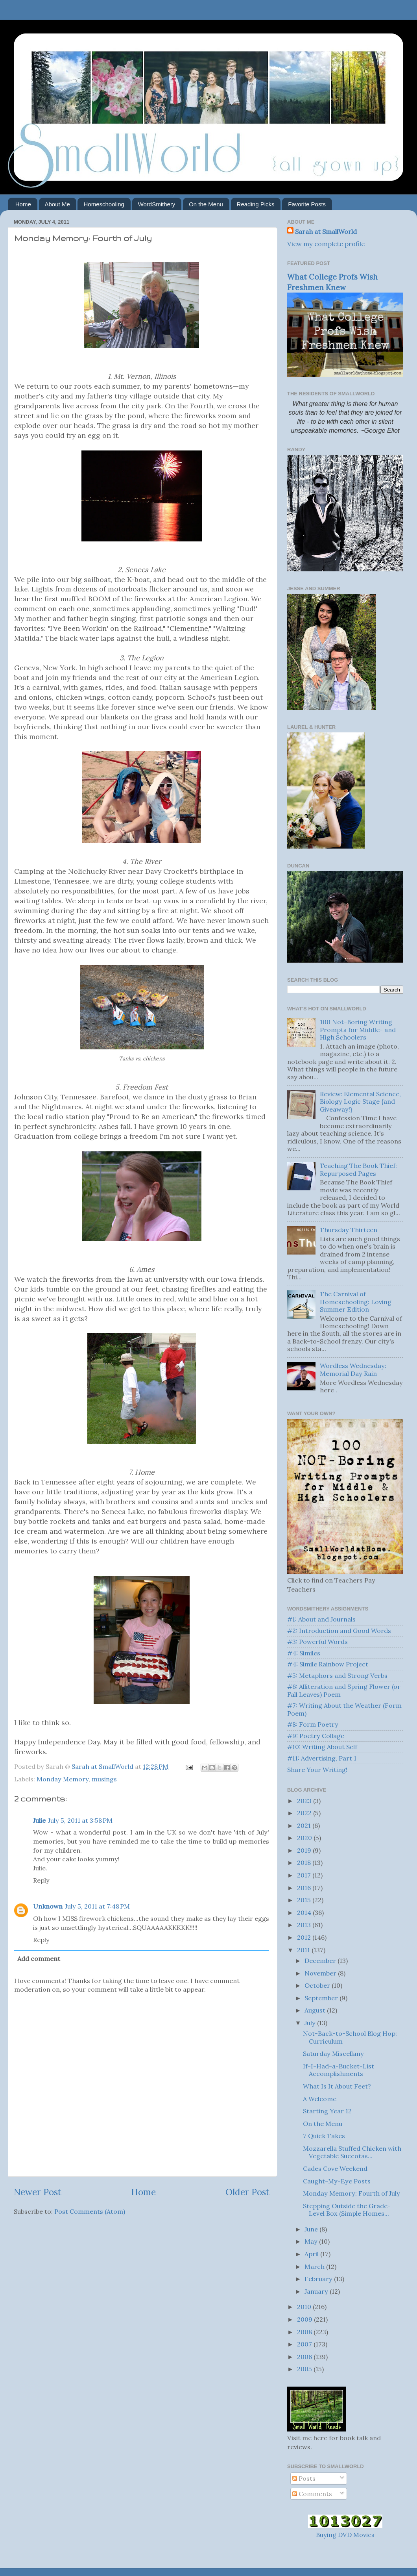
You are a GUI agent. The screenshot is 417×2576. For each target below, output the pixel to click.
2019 (305, 1850)
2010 (305, 2307)
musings (104, 1779)
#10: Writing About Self (322, 1747)
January (317, 2291)
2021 (304, 1825)
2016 (304, 1888)
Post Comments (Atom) (89, 2211)
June (311, 2229)
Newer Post (37, 2192)
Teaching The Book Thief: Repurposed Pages (358, 1169)
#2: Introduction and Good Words (339, 1631)
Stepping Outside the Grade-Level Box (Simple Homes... (347, 2209)
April (312, 2254)
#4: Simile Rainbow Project (327, 1664)
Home (23, 204)
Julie (39, 1820)
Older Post (247, 2192)
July (310, 2023)
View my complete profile (326, 244)
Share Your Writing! (317, 1770)
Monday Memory (63, 1779)
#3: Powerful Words (317, 1642)
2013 (304, 1925)
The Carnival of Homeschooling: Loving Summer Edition (355, 1301)
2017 (304, 1875)
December (321, 1960)
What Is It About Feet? (337, 2086)
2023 (305, 1801)
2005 (305, 2369)
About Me (57, 204)
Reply (41, 1880)
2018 (304, 1862)
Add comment (38, 1959)
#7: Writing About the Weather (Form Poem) (344, 1709)
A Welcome (319, 2099)
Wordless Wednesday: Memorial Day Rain (353, 1369)
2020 (305, 1838)
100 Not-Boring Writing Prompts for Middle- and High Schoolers (358, 1029)
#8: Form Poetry (312, 1724)
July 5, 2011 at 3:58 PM (80, 1820)
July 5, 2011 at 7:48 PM (97, 1906)
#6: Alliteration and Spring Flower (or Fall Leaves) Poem (343, 1690)
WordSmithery (156, 204)
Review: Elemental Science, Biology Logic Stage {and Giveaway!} (360, 1101)
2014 (305, 1912)
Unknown (48, 1906)
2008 (305, 2332)
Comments (312, 2494)
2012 (304, 1937)
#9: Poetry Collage (315, 1736)
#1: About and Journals (321, 1619)
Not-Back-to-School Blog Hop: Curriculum (350, 2037)
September (322, 1998)
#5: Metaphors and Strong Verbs (337, 1675)
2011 (304, 1950)
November (321, 1973)
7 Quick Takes (324, 2136)
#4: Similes (303, 1653)
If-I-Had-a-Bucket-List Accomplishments (338, 2069)
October (318, 1985)
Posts (304, 2478)
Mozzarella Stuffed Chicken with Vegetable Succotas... (352, 2152)
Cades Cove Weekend (335, 2168)
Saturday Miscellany (333, 2053)
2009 (305, 2319)
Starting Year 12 (327, 2111)
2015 (304, 1900)
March (315, 2266)
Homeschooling (103, 204)
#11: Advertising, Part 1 (321, 1758)
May (311, 2241)
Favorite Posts (307, 204)
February (319, 2279)
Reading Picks (256, 204)
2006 (305, 2357)
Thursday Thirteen (348, 1230)
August (315, 2010)
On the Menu (206, 204)
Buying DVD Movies (345, 2535)
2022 (305, 1813)
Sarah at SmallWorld (326, 231)
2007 (305, 2344)
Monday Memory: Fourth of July (351, 2193)
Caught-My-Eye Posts (337, 2181)
